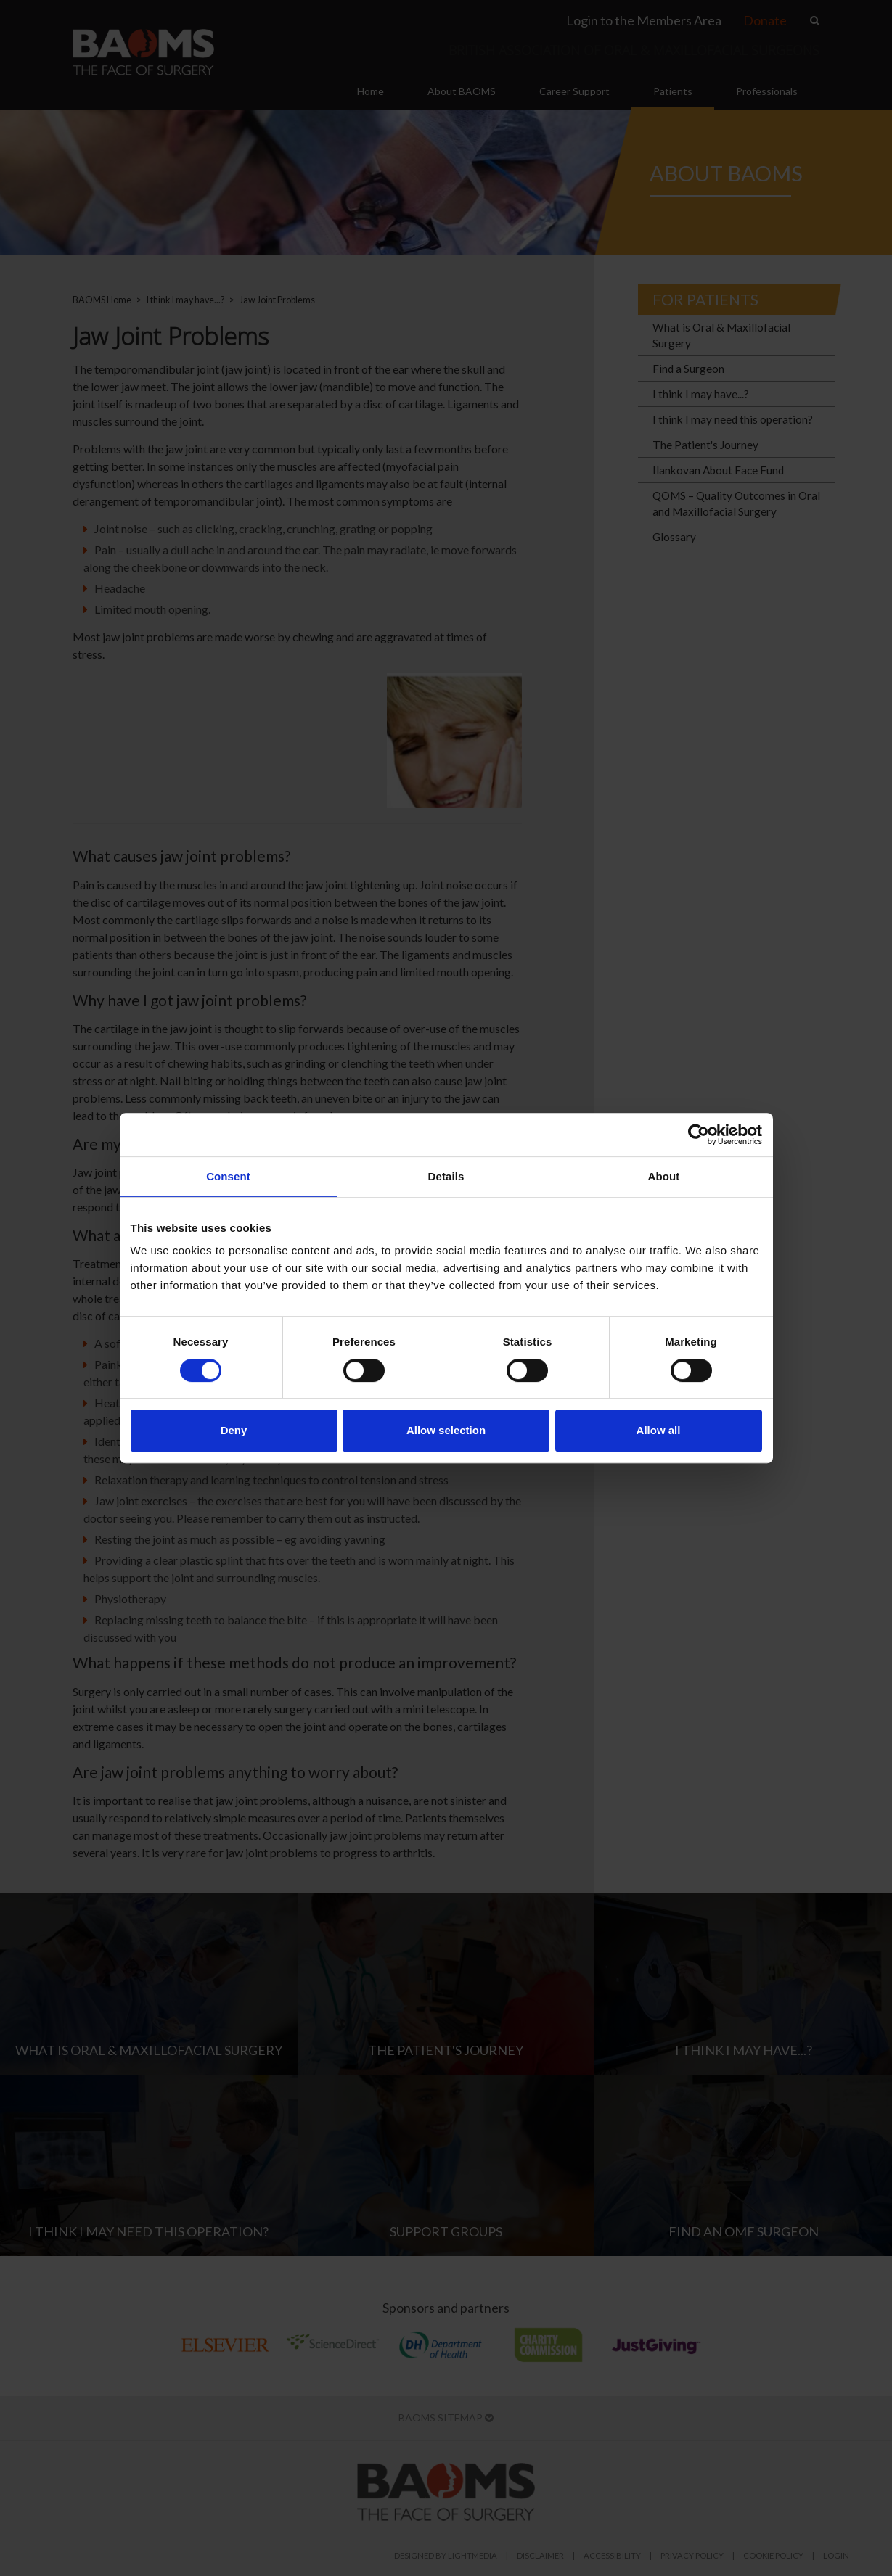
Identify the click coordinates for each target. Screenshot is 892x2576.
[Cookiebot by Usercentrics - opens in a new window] (698, 1134)
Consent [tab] (228, 1176)
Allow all (659, 1430)
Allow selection (446, 1430)
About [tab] (664, 1176)
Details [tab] (446, 1176)
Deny (234, 1430)
